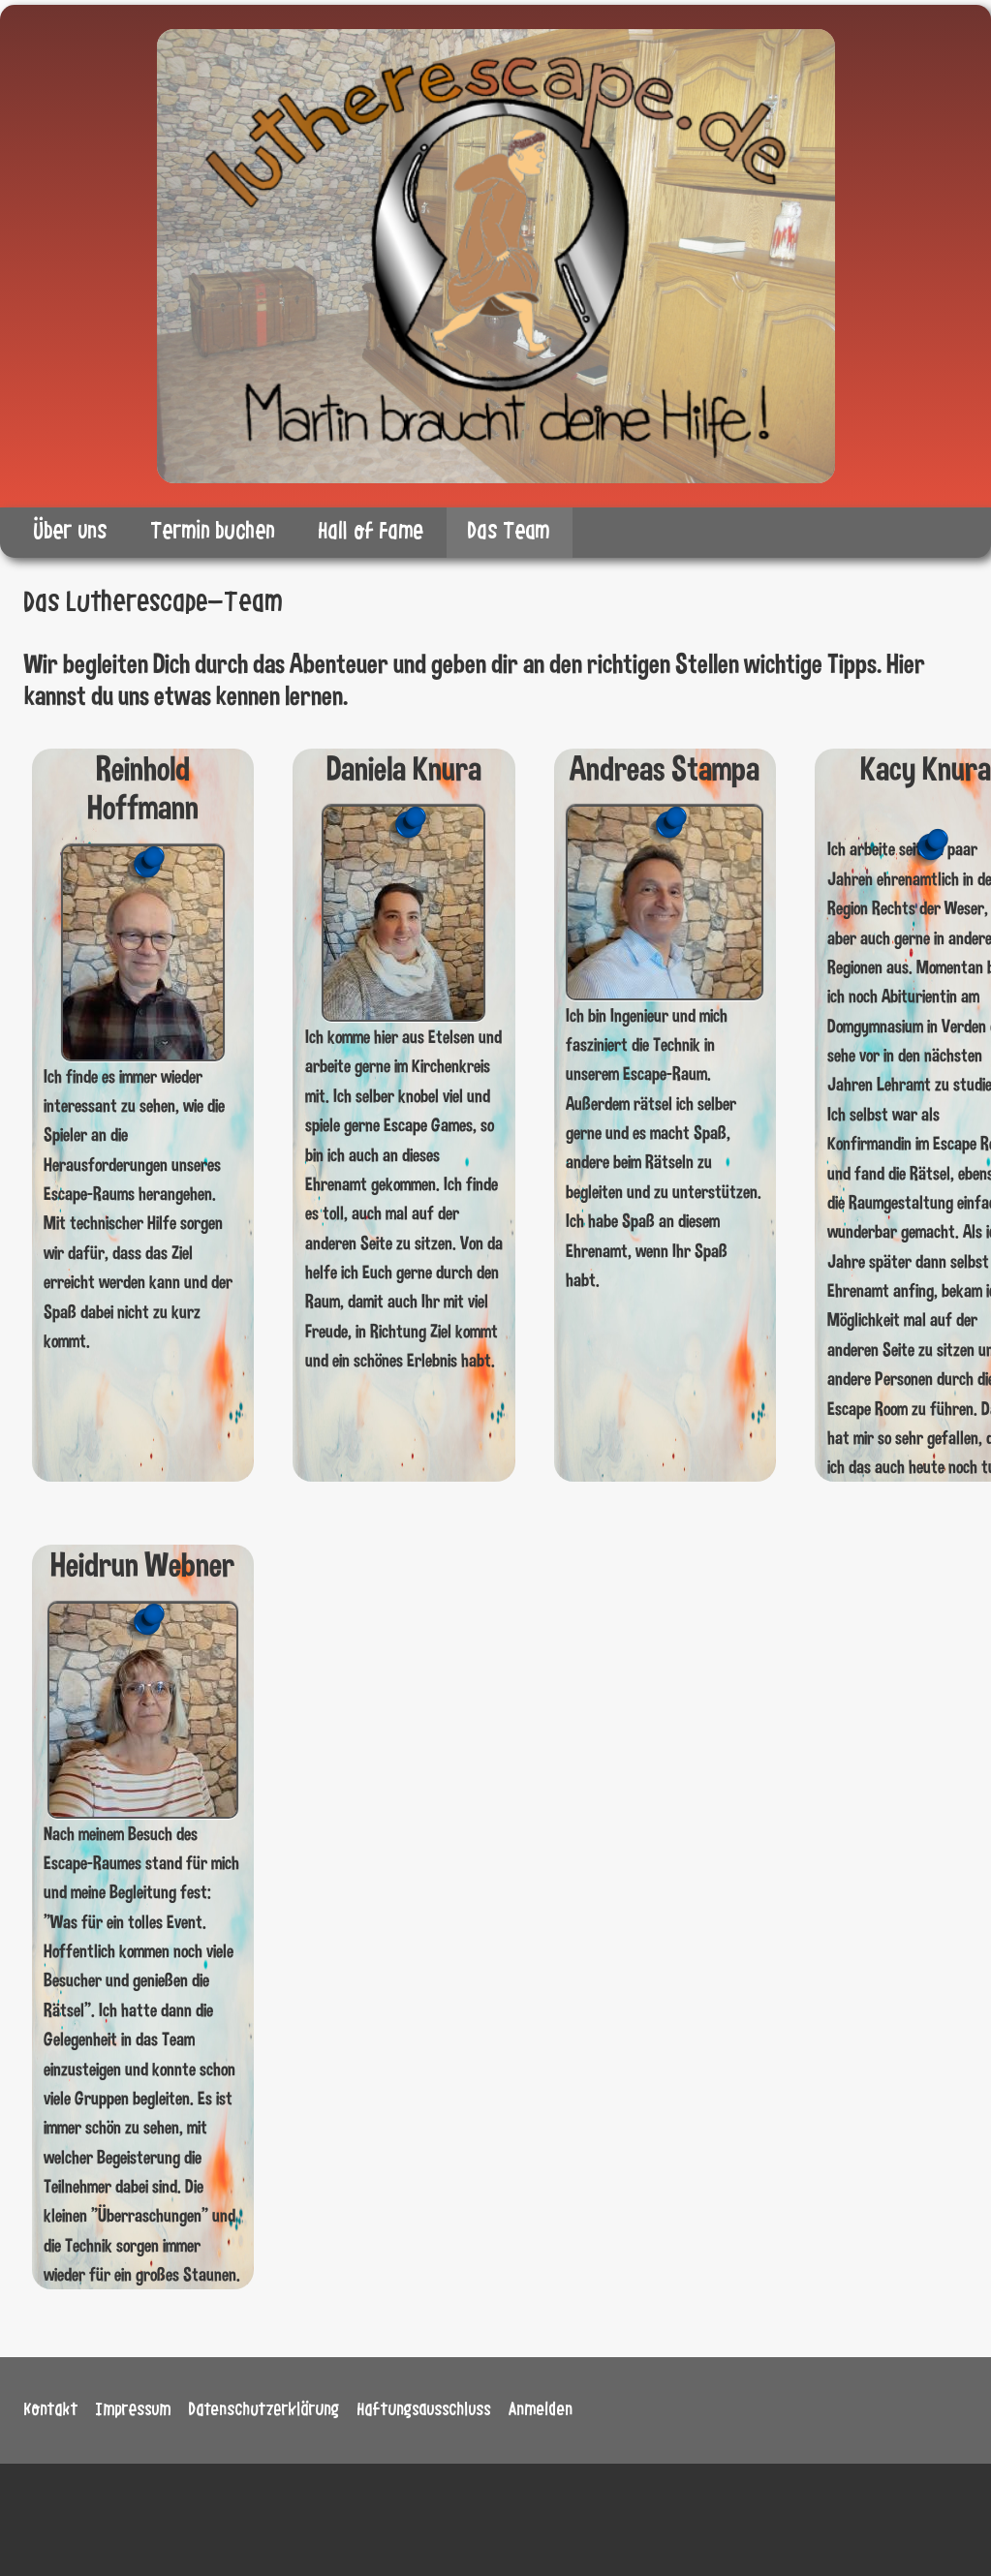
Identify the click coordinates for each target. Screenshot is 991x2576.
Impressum (133, 2409)
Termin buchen (213, 531)
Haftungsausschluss (424, 2409)
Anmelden (541, 2409)
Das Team (509, 531)
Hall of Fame (371, 531)
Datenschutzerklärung (264, 2409)
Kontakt (51, 2409)
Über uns (71, 531)
